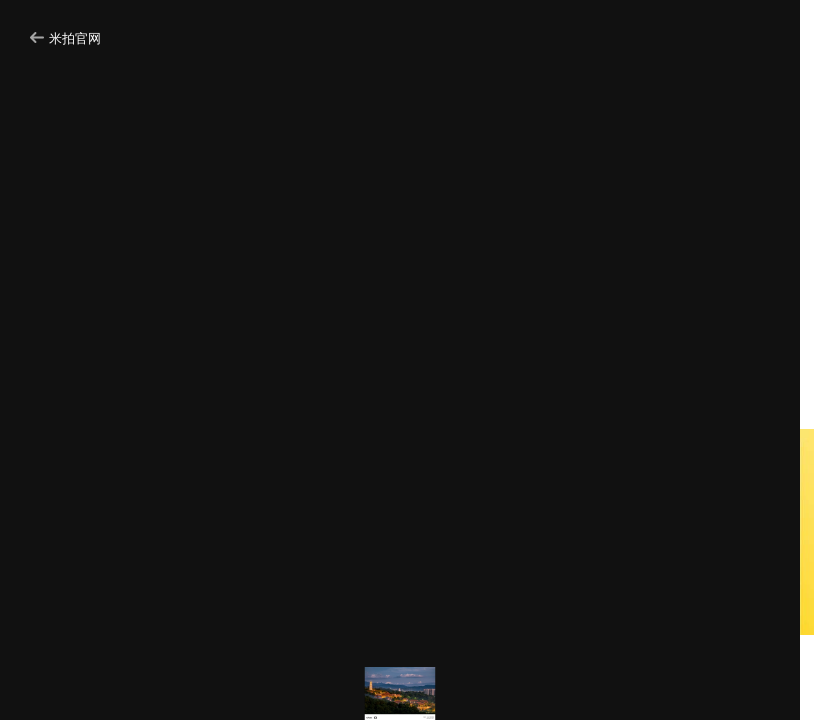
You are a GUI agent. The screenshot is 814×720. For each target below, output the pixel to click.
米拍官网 (65, 38)
